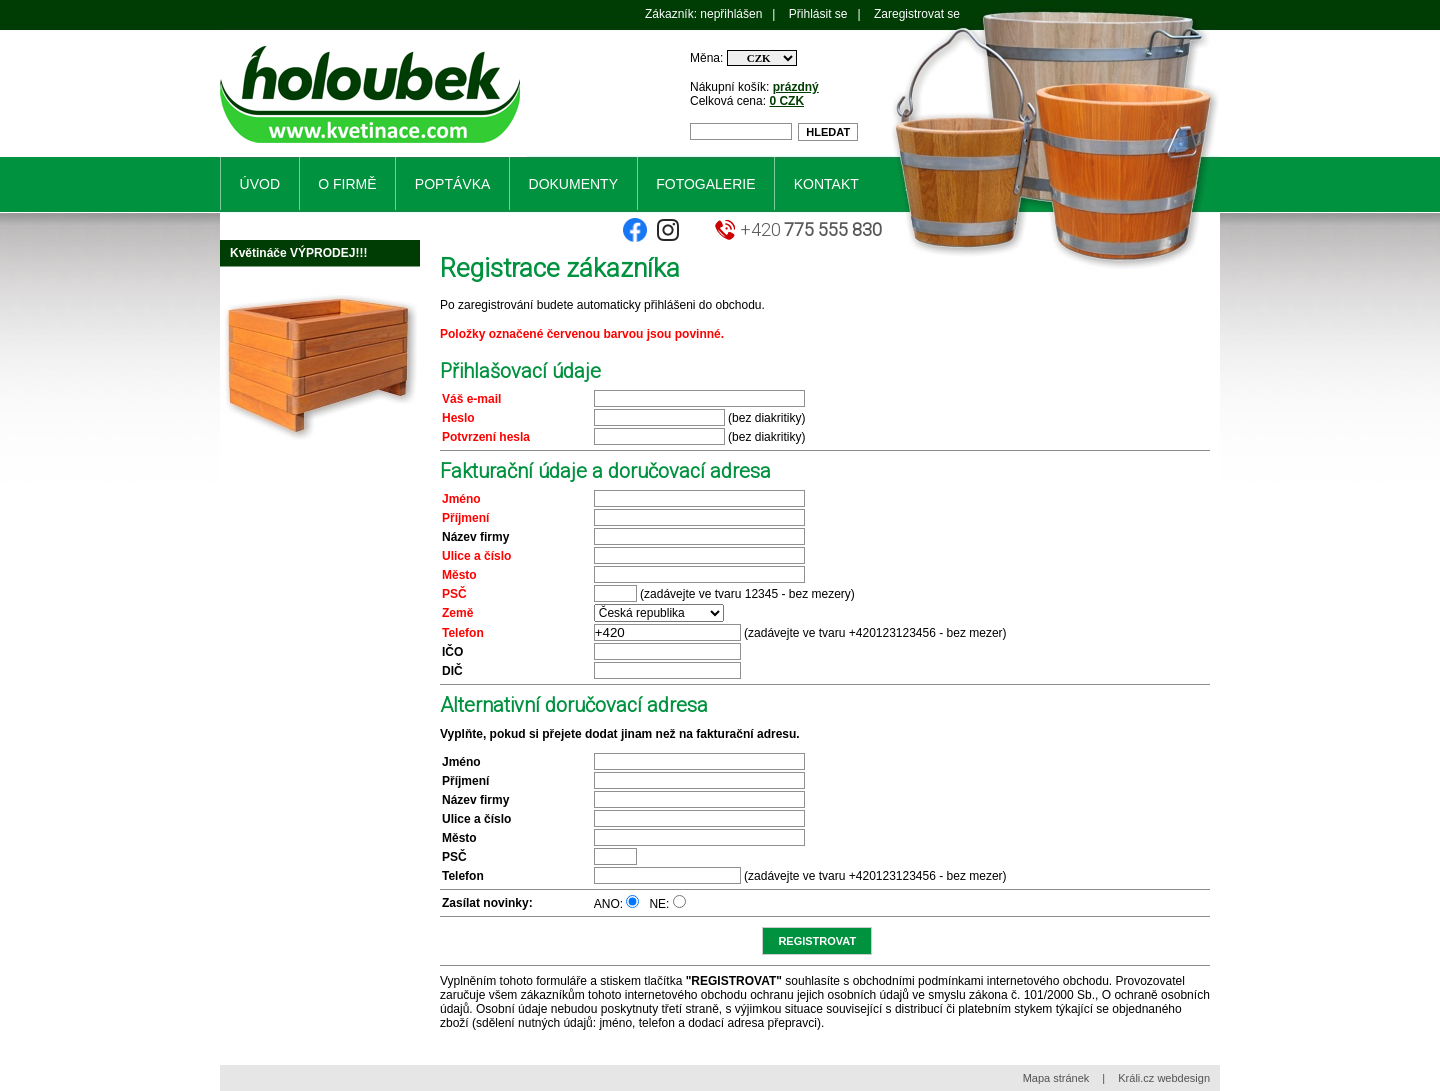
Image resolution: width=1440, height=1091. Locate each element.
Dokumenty (573, 184)
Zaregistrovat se (917, 14)
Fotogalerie (705, 184)
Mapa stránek (1056, 1078)
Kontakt (826, 184)
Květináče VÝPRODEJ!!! (298, 253)
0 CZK (786, 101)
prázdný (796, 87)
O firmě (347, 184)
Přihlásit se (818, 14)
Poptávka (452, 184)
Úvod (260, 184)
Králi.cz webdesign (1164, 1078)
